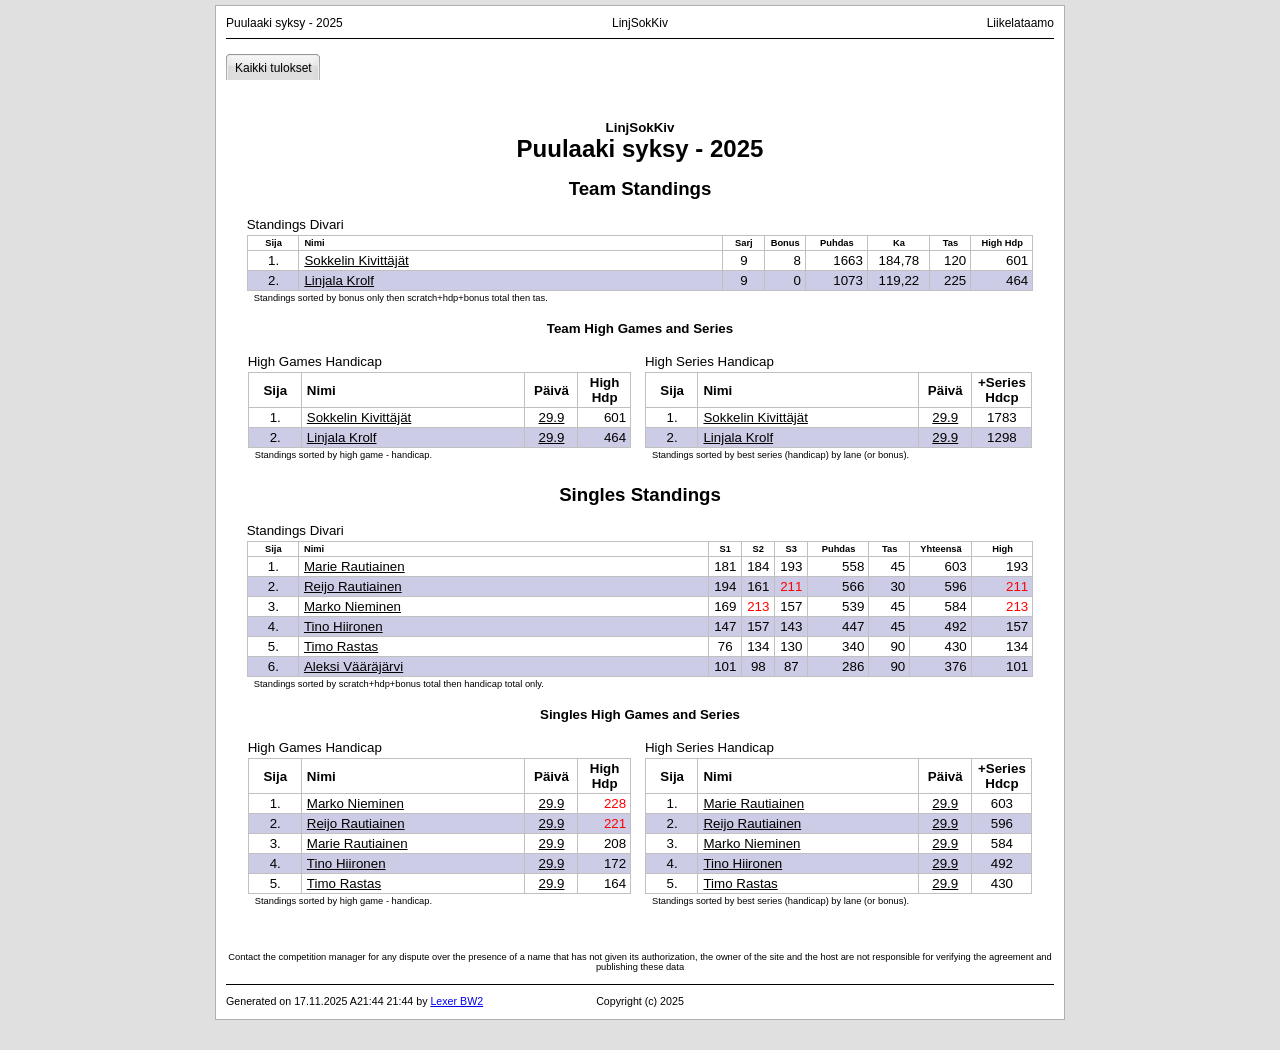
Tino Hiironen (343, 626)
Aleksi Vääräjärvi (353, 666)
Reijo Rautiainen (353, 586)
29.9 (551, 417)
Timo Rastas (341, 646)
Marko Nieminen (352, 606)
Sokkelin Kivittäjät (356, 260)
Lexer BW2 (456, 1001)
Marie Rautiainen (354, 566)
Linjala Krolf (339, 280)
